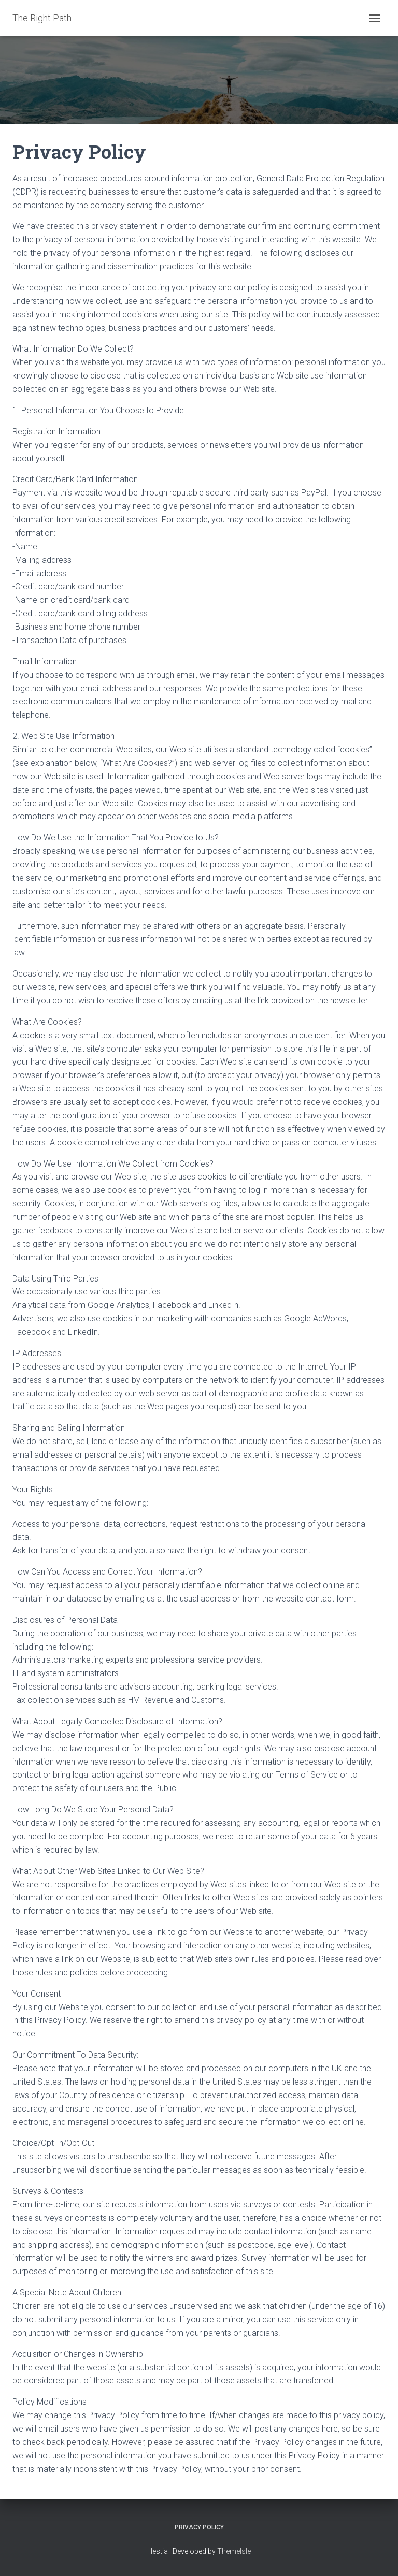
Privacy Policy (199, 2527)
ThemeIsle (234, 2551)
